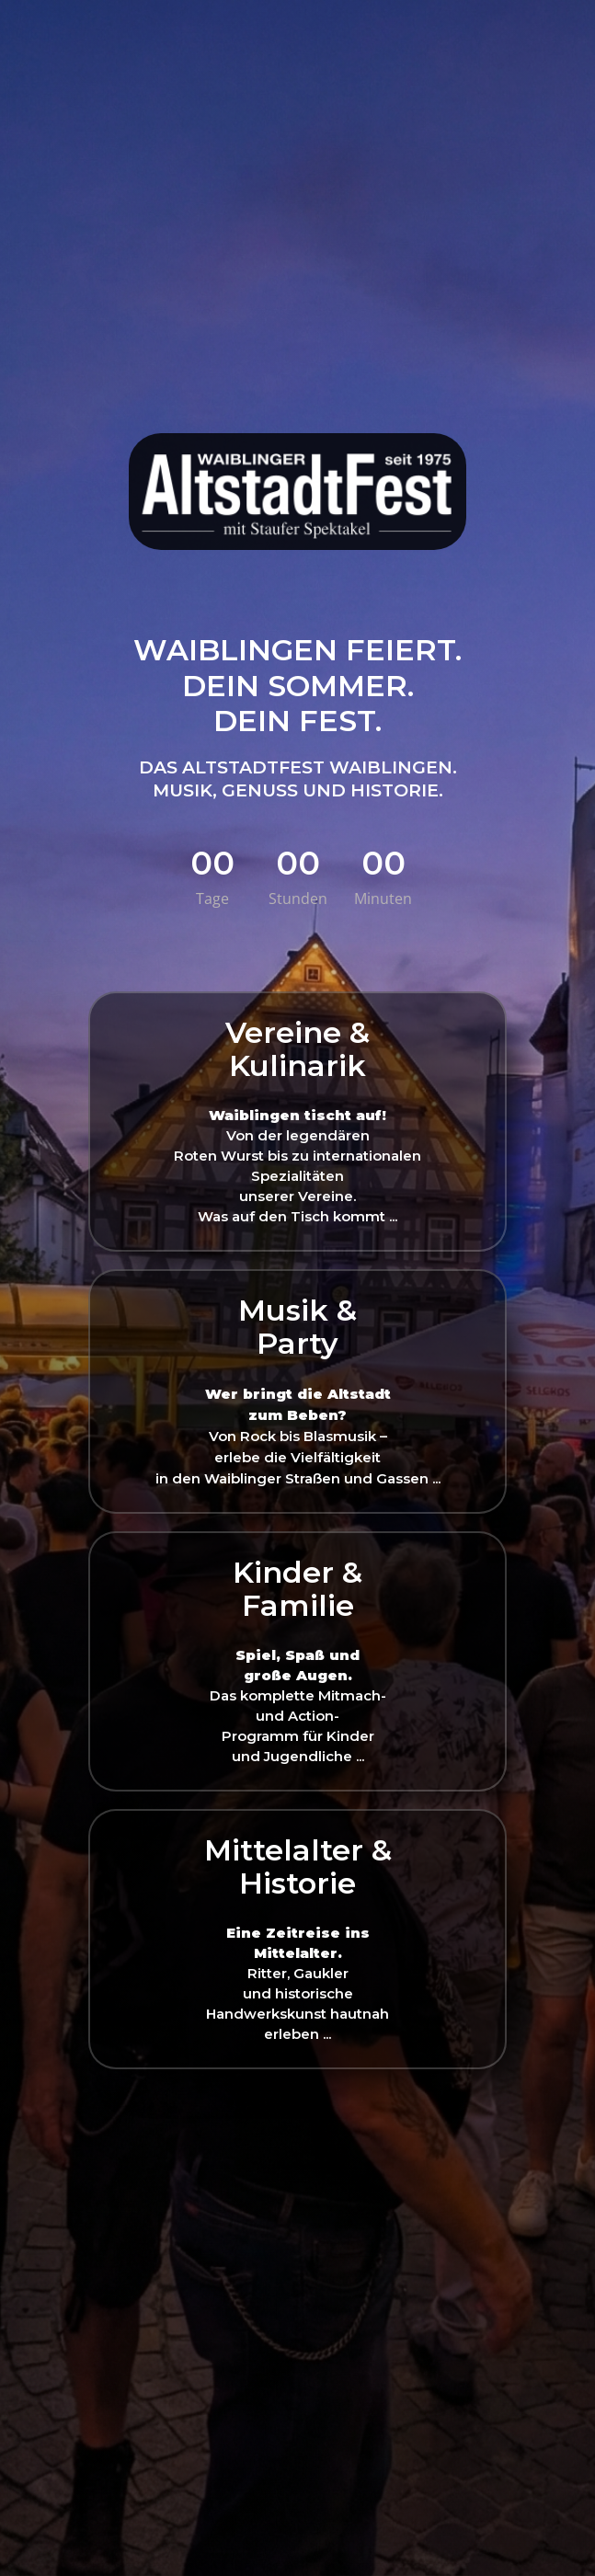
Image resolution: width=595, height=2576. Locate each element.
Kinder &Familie (297, 1588)
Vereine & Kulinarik (298, 1048)
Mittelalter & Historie (298, 1866)
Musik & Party (298, 1326)
